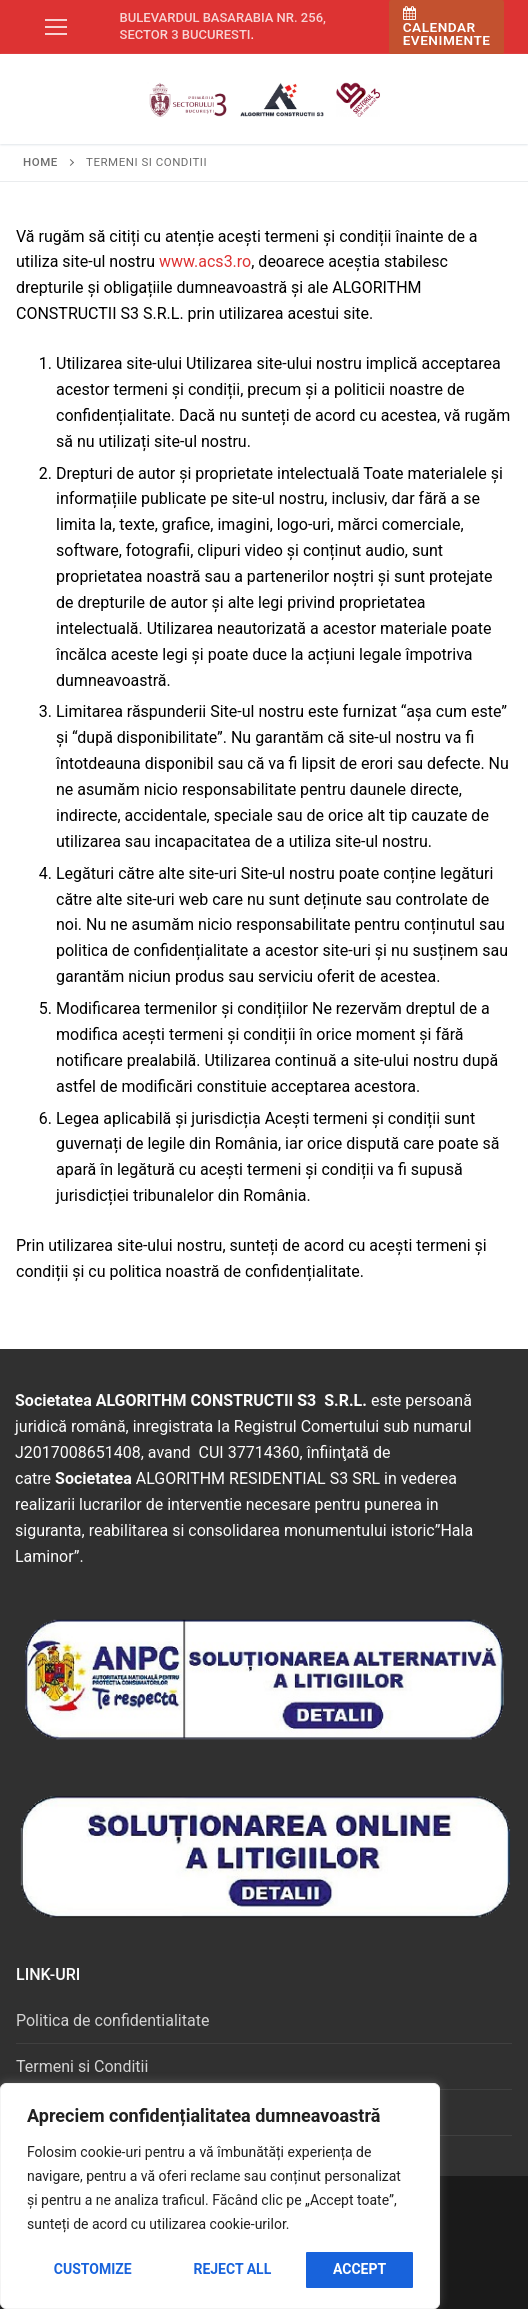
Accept (359, 2269)
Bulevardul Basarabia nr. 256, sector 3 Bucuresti (223, 26)
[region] (220, 2196)
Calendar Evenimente (447, 27)
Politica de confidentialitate (112, 2020)
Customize (93, 2269)
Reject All (232, 2269)
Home (40, 162)
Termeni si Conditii (82, 2066)
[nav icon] (56, 27)
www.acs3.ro (205, 261)
